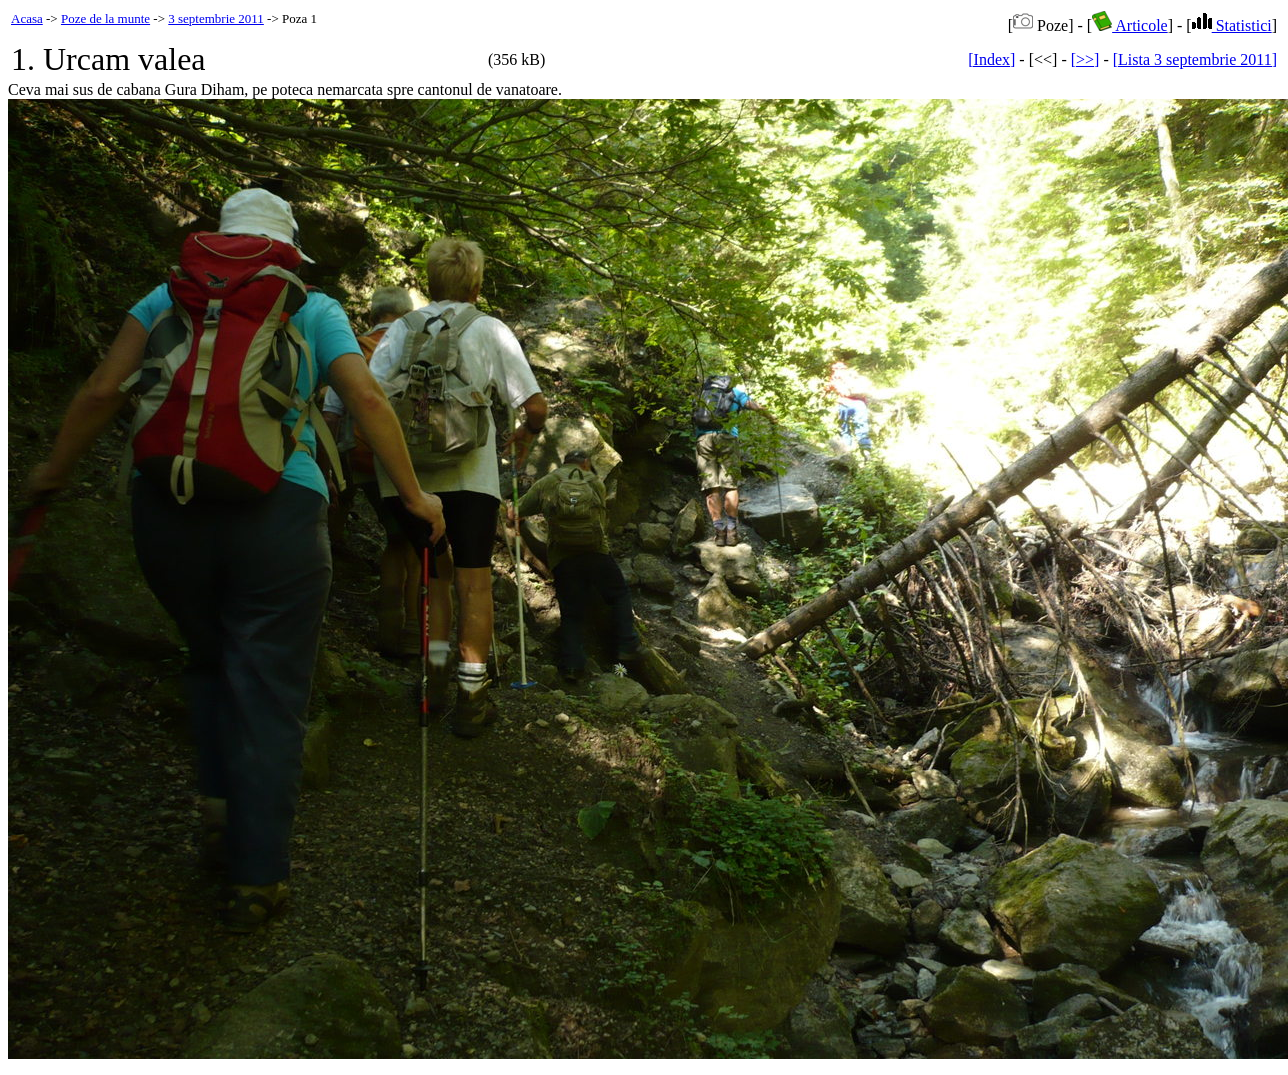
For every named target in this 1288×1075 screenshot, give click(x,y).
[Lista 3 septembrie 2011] (1195, 59)
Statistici (1232, 25)
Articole (1130, 25)
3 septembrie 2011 (216, 18)
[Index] (991, 59)
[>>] (1085, 59)
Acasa (27, 18)
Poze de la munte (105, 18)
